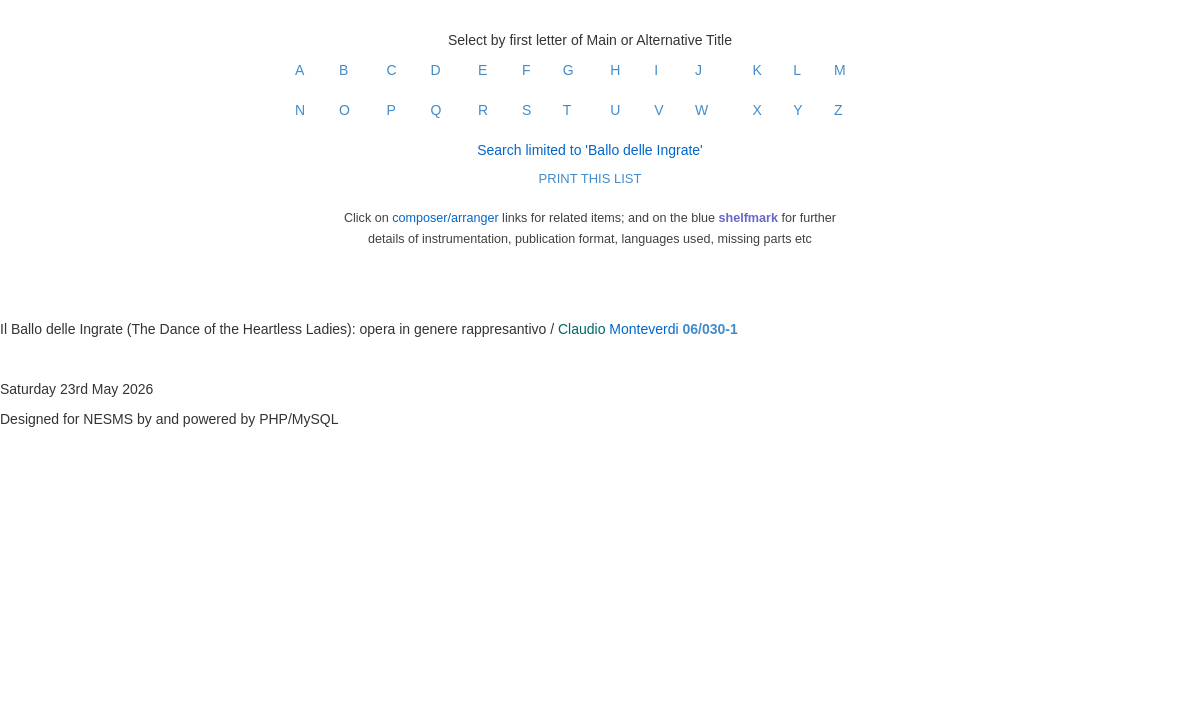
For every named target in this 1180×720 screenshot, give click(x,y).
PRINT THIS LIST (590, 178)
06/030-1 (710, 329)
